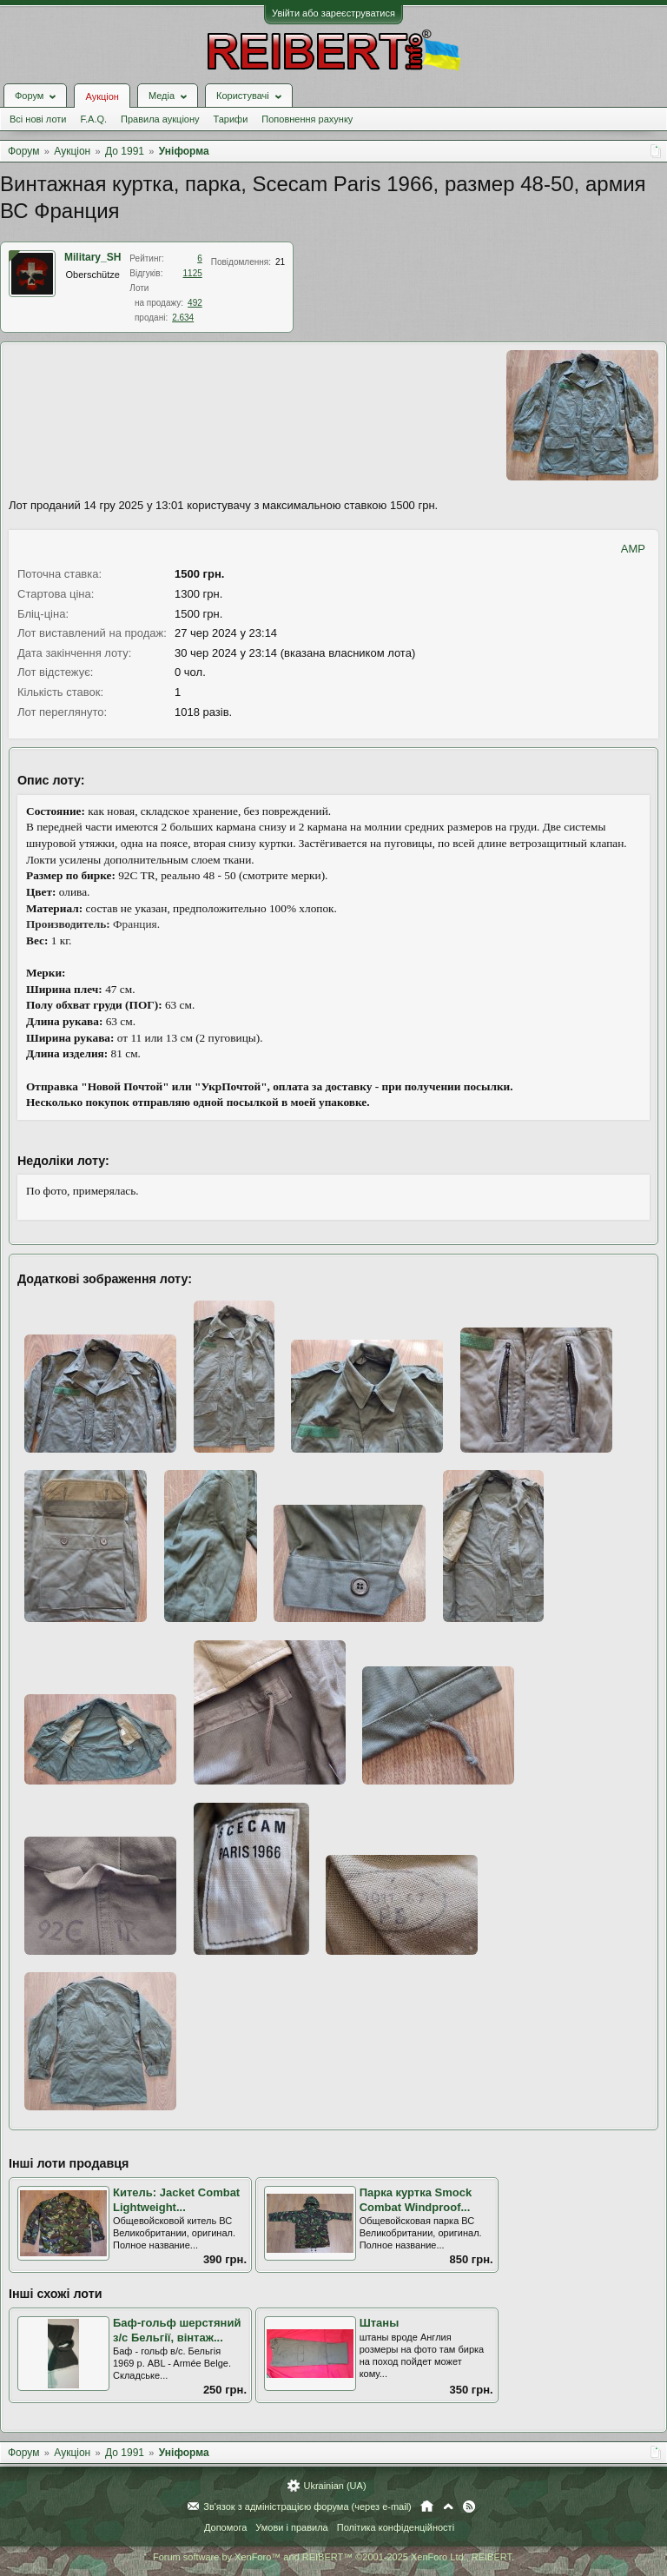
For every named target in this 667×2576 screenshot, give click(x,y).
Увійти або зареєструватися (333, 13)
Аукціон (101, 96)
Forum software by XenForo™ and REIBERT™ (333, 2557)
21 (280, 262)
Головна (426, 2506)
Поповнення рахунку (307, 119)
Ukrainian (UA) (334, 2485)
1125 (192, 273)
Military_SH (92, 257)
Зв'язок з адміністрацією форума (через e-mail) (307, 2506)
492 (195, 303)
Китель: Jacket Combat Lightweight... (176, 2200)
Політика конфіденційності (395, 2527)
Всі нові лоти (38, 119)
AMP (633, 548)
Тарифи (231, 119)
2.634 (183, 317)
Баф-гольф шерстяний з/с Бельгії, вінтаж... (177, 2330)
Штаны (380, 2322)
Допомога (225, 2527)
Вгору (448, 2506)
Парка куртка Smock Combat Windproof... (416, 2200)
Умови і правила (291, 2527)
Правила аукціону (160, 119)
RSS (469, 2506)
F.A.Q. (93, 119)
